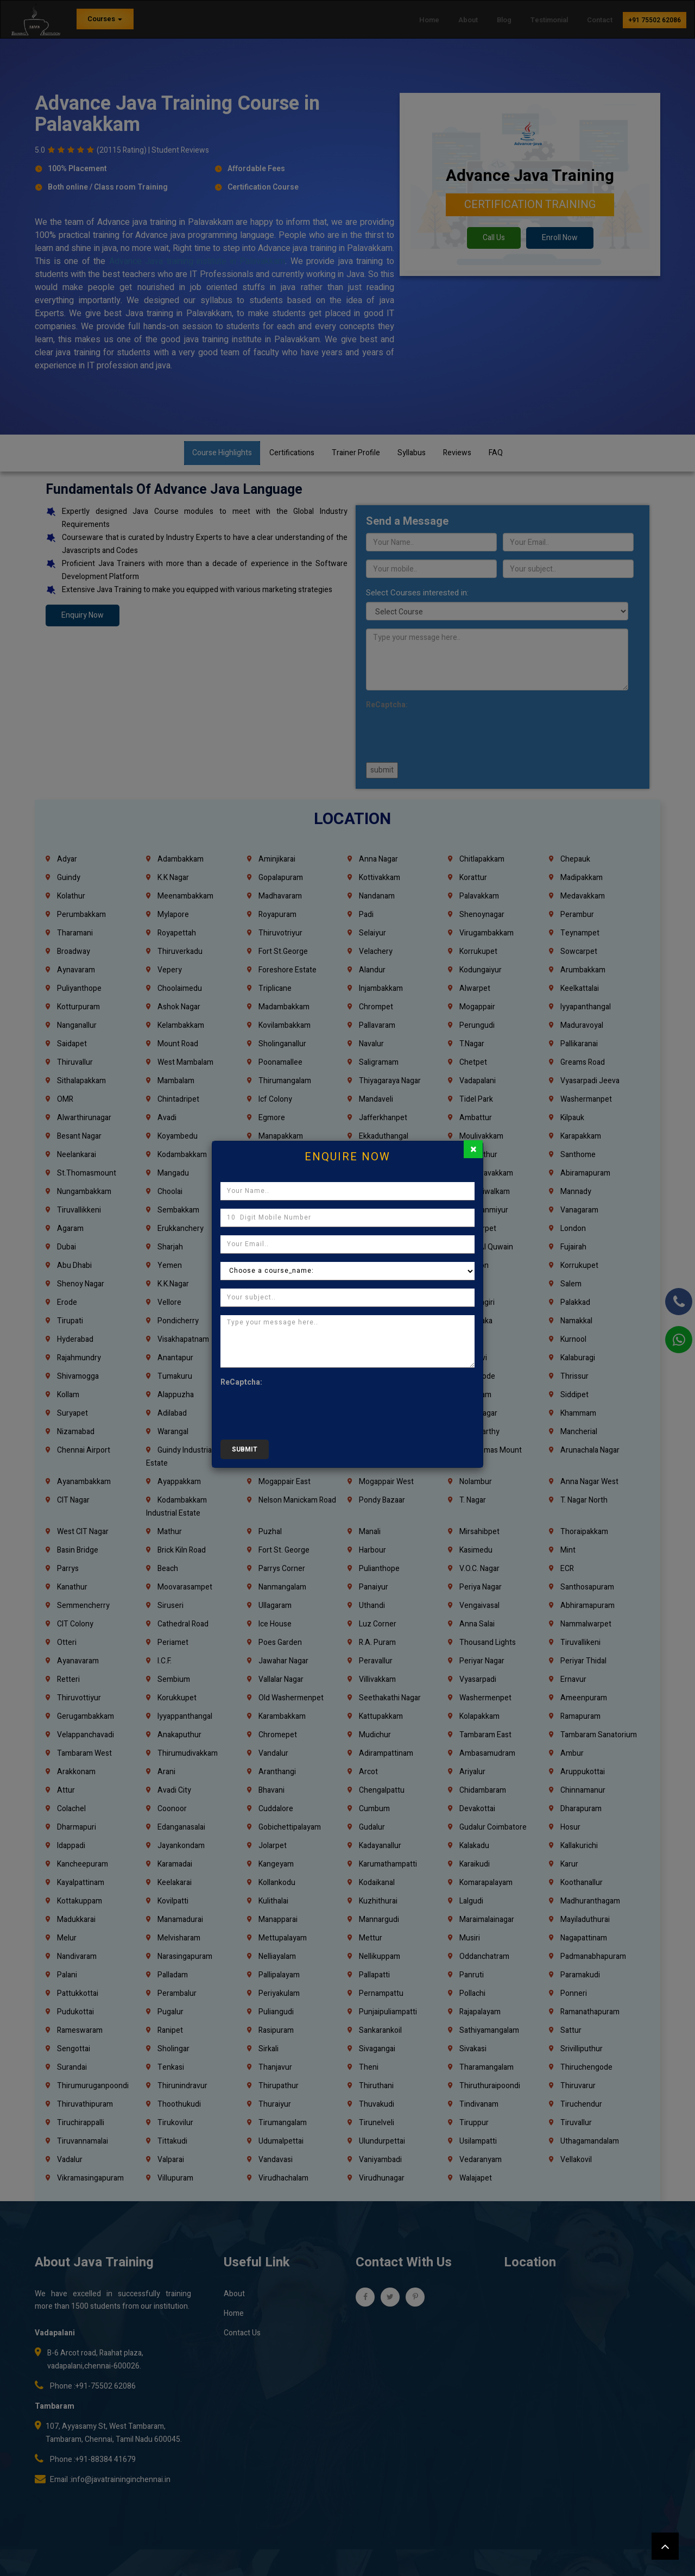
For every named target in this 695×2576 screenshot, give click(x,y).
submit (244, 1449)
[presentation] (303, 1410)
